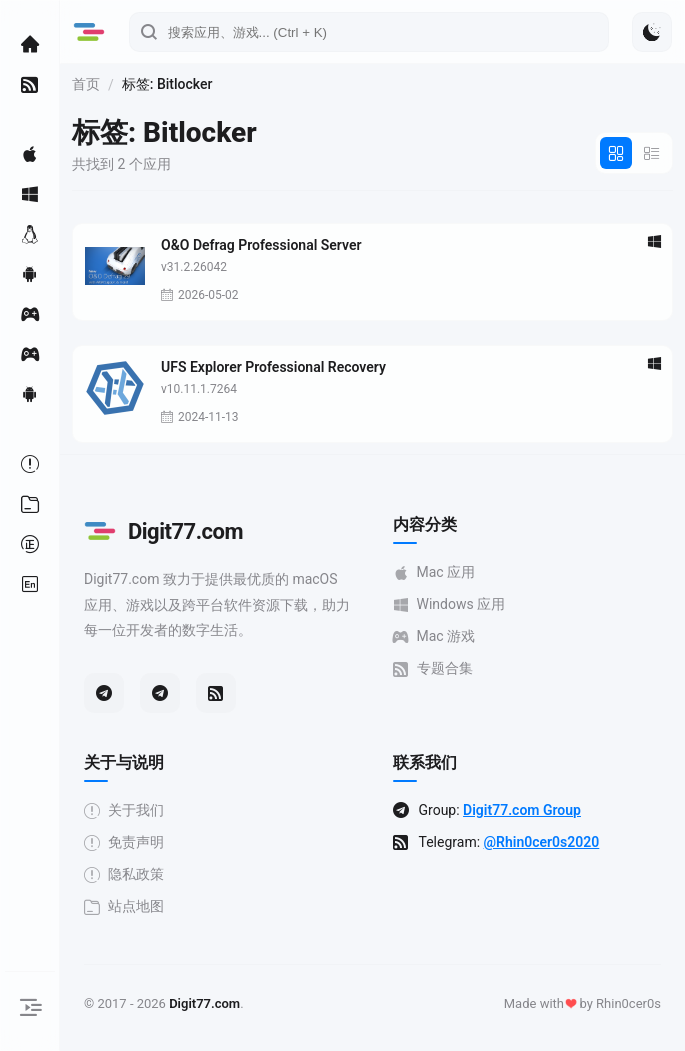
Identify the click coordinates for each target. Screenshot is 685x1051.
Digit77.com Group (522, 810)
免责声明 (124, 842)
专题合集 (433, 668)
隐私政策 (124, 874)
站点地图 (124, 906)
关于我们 (124, 810)
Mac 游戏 (434, 636)
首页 (86, 84)
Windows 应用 (449, 604)
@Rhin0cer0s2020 (542, 842)
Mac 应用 (434, 572)
